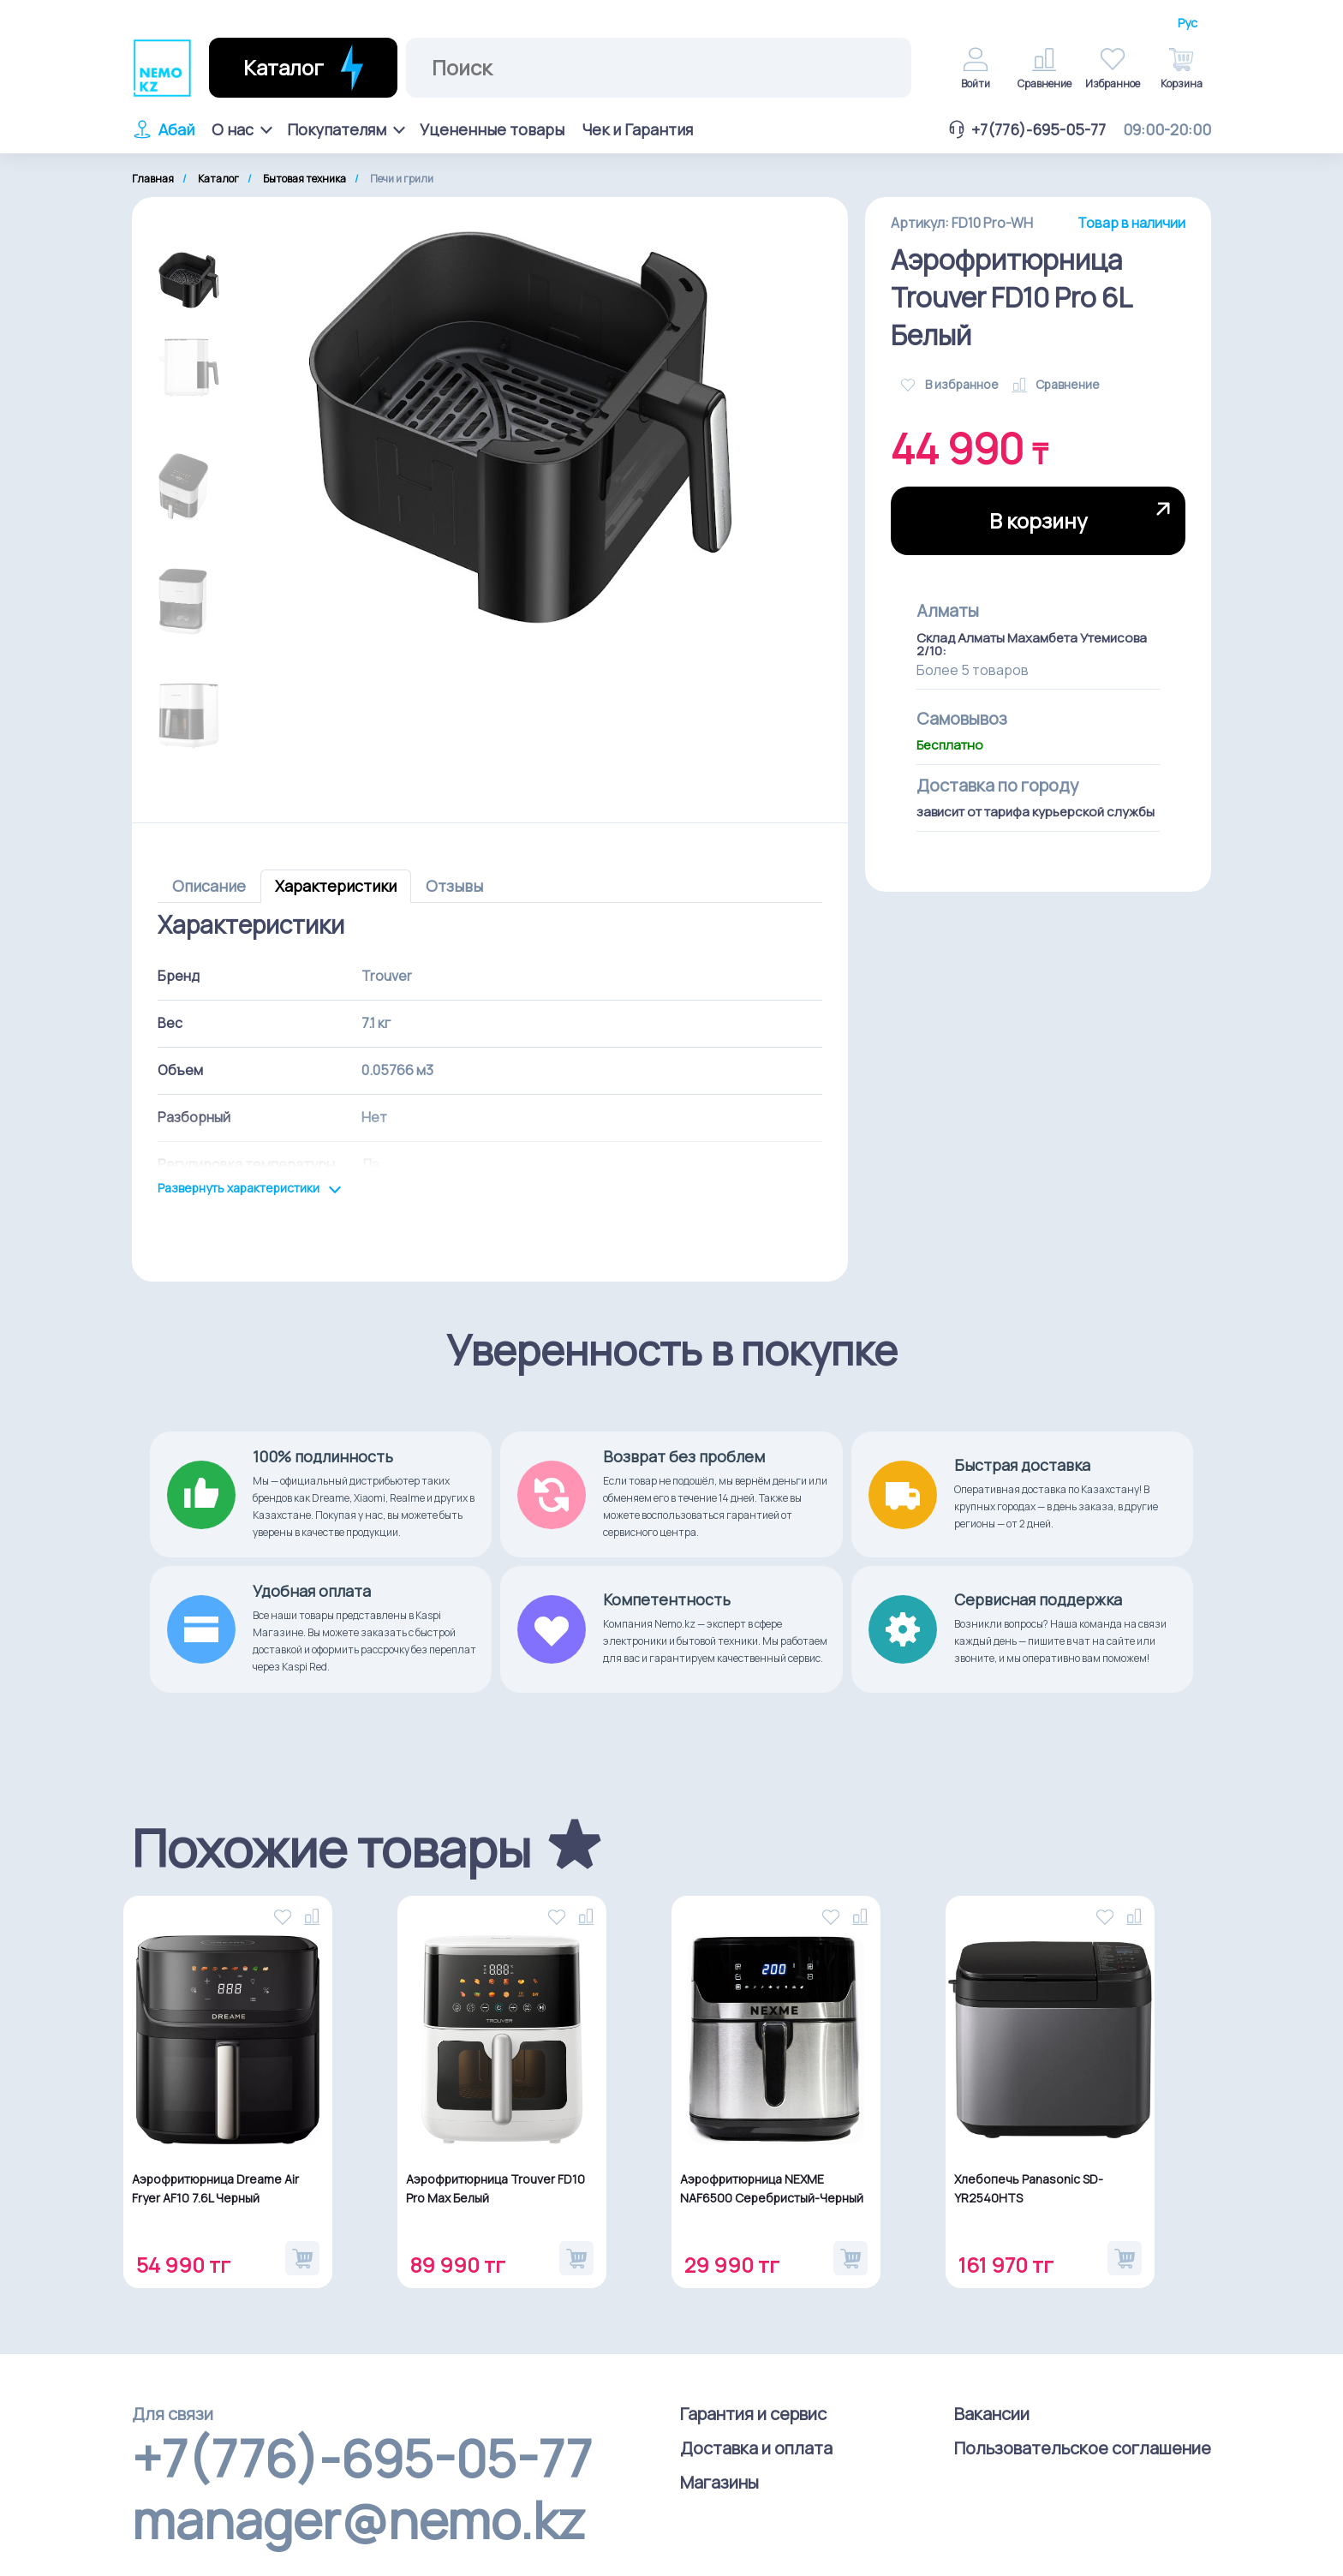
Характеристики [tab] (336, 886)
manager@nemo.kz (358, 2519)
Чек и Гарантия (637, 129)
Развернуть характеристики (250, 1188)
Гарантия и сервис (753, 2413)
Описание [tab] (209, 886)
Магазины (719, 2482)
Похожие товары (331, 1848)
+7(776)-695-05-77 (1026, 129)
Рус (1187, 23)
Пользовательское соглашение (1082, 2447)
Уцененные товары (492, 129)
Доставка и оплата (756, 2447)
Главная (153, 178)
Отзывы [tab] (454, 886)
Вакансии (992, 2413)
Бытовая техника (304, 178)
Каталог (218, 178)
